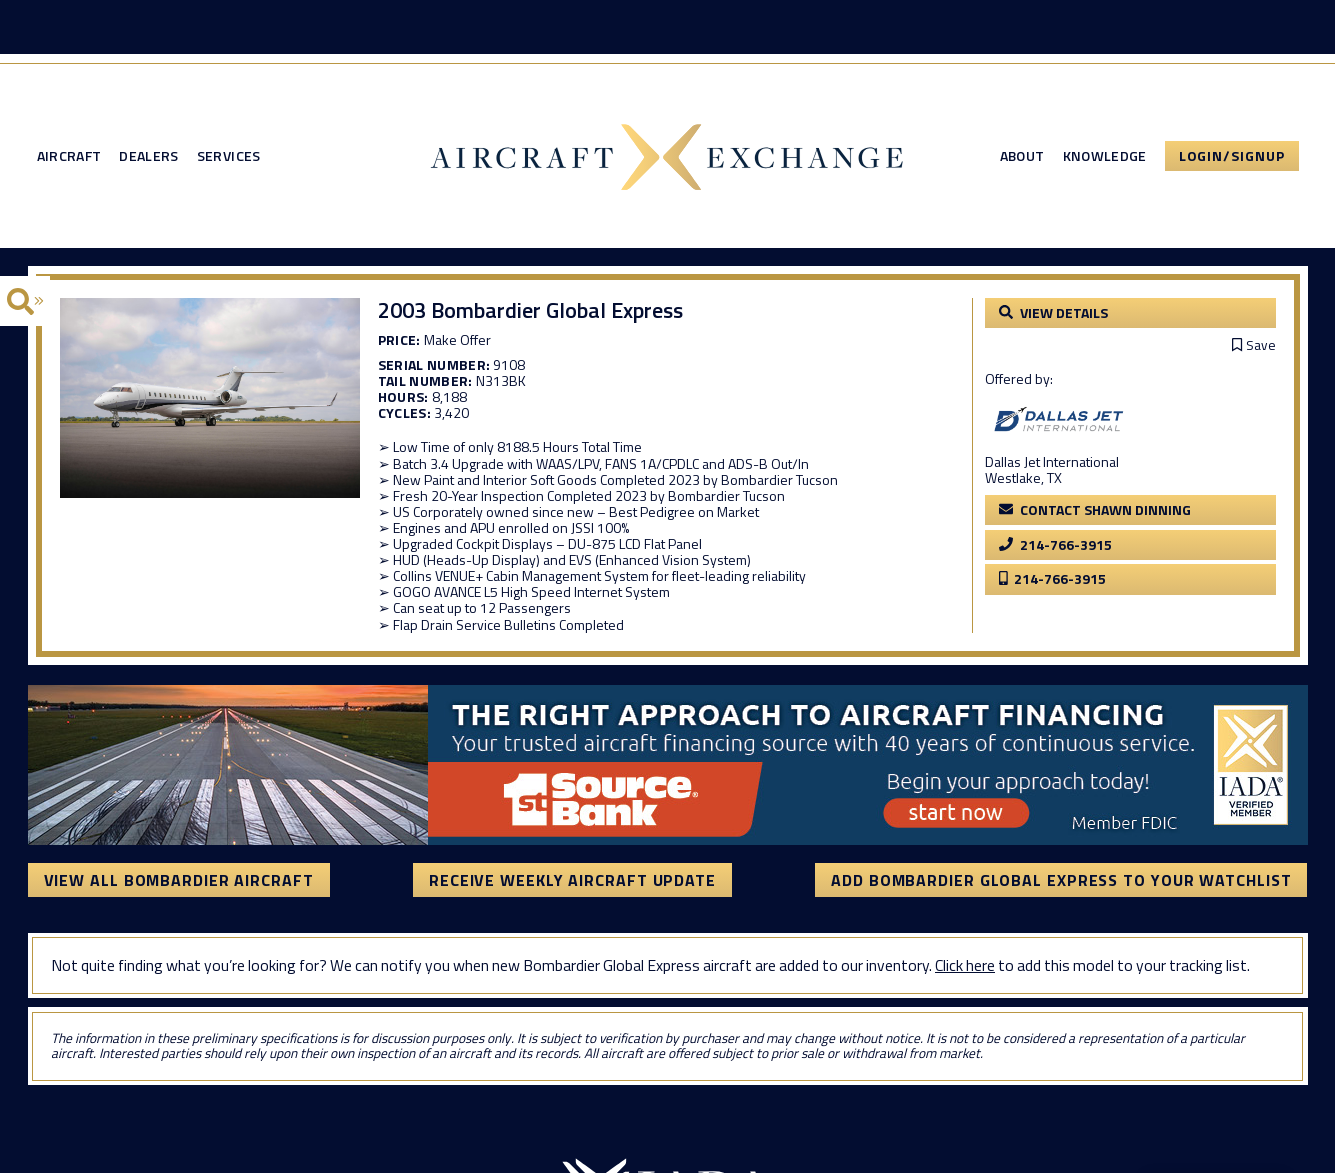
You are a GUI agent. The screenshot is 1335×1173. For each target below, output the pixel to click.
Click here (965, 965)
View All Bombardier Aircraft (179, 880)
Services (229, 156)
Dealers (148, 156)
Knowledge (1105, 156)
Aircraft (69, 156)
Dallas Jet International (1052, 461)
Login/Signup (1232, 155)
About (1022, 156)
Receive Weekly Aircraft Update (572, 880)
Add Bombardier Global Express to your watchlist (1061, 880)
